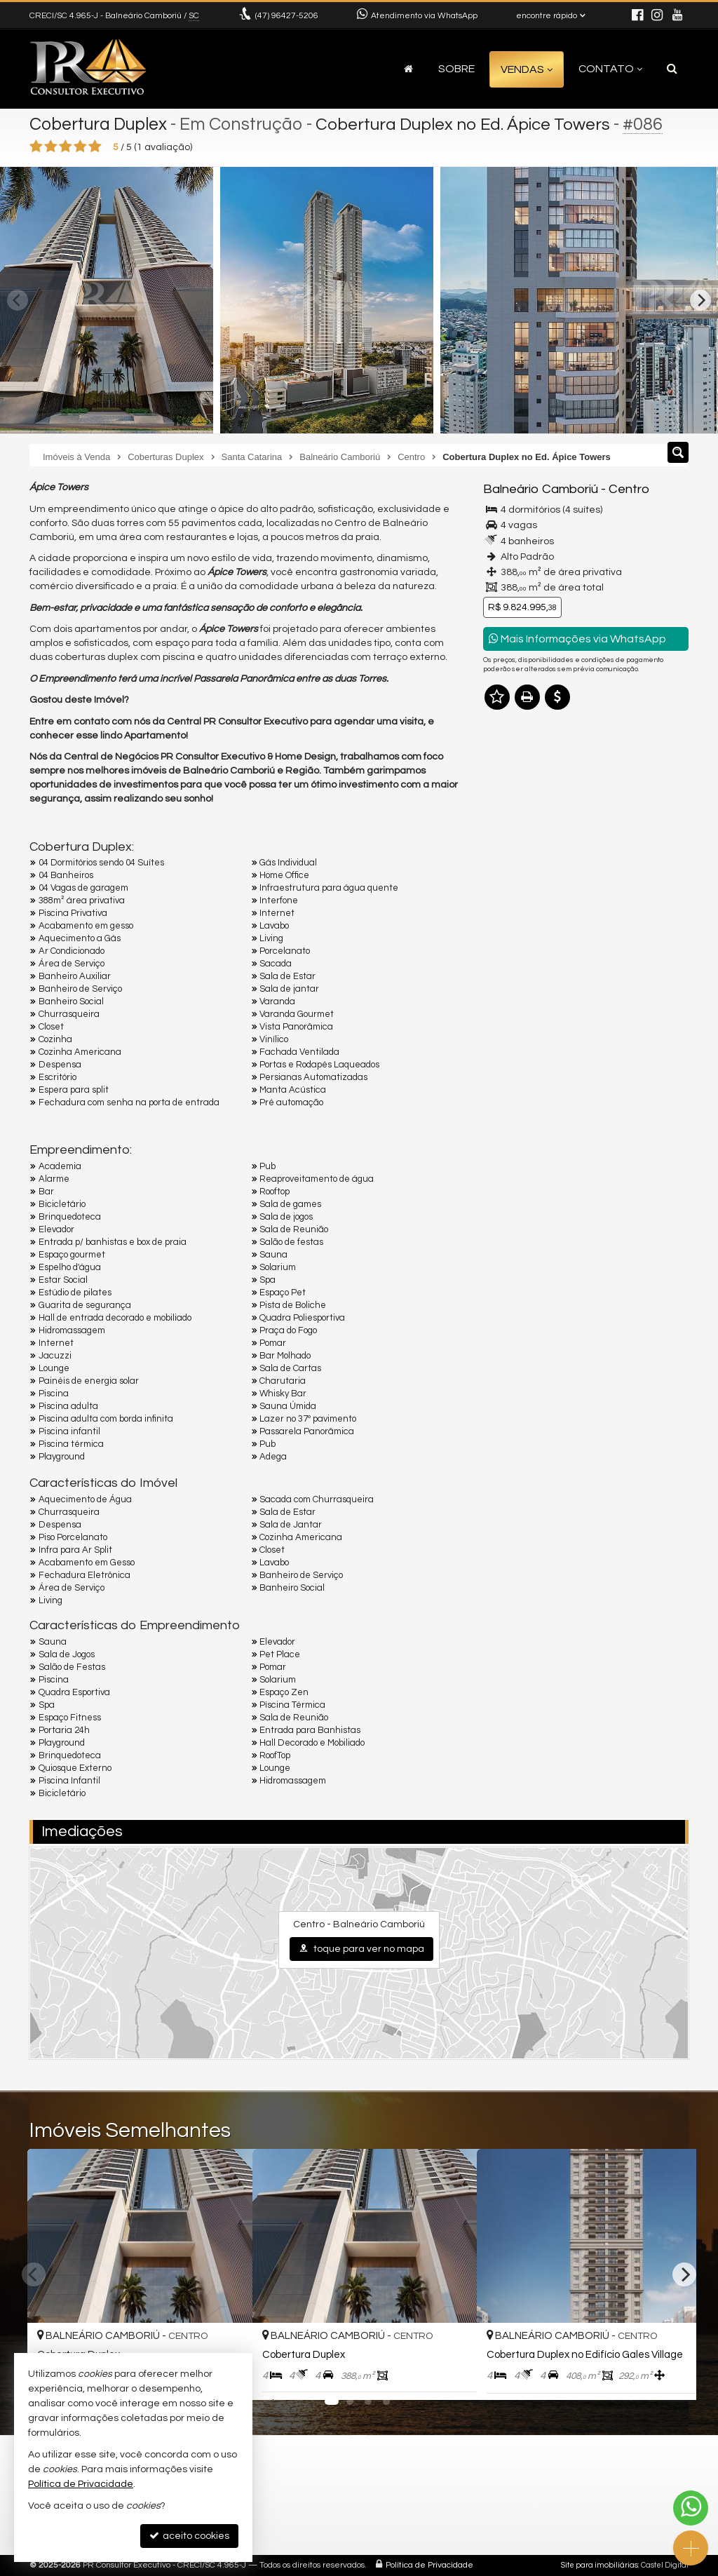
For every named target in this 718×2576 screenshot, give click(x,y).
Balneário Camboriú (540, 489)
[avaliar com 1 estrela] (36, 147)
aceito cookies (189, 2535)
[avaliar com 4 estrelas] (80, 147)
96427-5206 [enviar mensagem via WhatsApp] (286, 15)
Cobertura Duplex (99, 124)
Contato (610, 68)
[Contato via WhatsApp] (690, 2508)
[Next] (700, 300)
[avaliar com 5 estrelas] (95, 147)
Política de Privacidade (429, 2565)
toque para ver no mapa (361, 1948)
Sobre (456, 68)
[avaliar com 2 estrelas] (50, 147)
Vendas (527, 69)
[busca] (672, 68)
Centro (627, 489)
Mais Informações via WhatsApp (577, 639)
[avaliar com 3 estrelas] (65, 147)
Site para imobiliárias (599, 2565)
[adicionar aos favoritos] (451, 2375)
